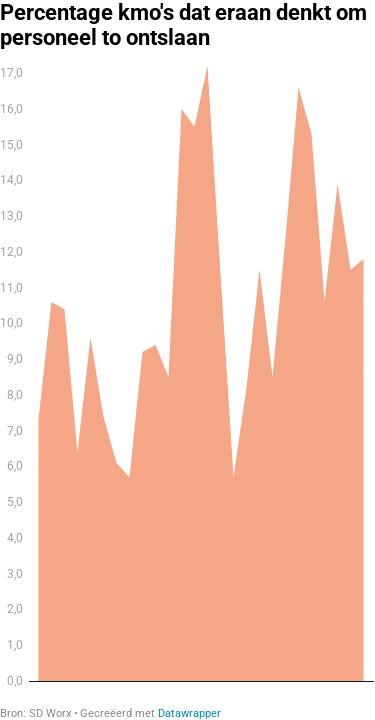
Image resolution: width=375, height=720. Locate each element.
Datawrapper (189, 713)
